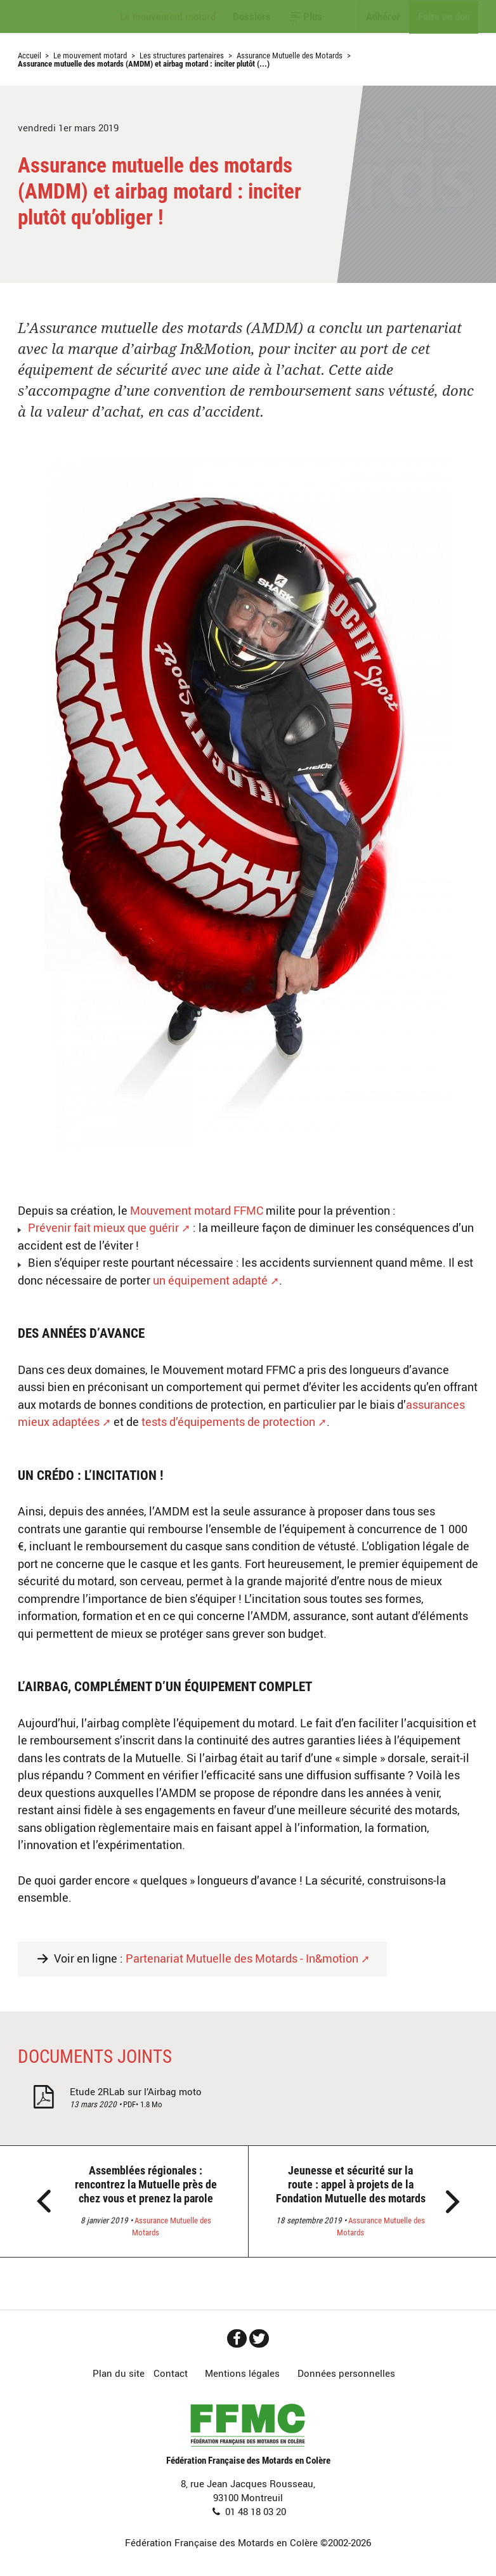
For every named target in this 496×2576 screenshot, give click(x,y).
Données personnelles (346, 2373)
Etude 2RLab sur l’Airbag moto (136, 2091)
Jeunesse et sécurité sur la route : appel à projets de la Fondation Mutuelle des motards (351, 2184)
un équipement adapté (210, 1280)
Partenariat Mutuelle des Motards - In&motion (242, 1958)
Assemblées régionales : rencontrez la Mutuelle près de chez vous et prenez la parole (146, 2184)
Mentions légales (242, 2373)
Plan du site (119, 2373)
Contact (170, 2373)
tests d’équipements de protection (228, 1421)
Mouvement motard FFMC (196, 1210)
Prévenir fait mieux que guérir (103, 1227)
